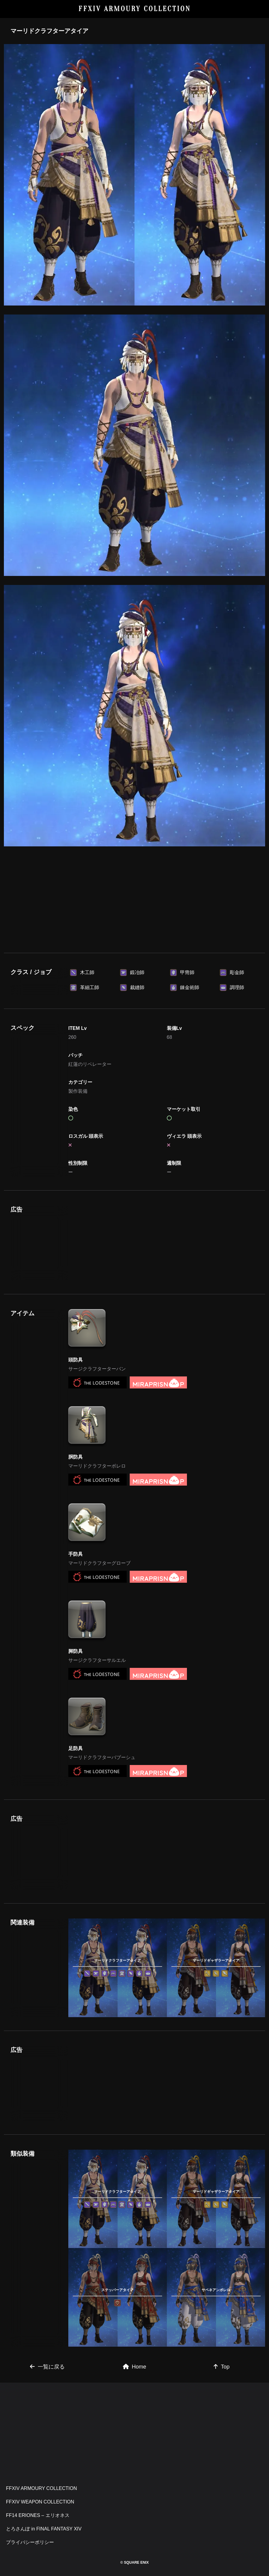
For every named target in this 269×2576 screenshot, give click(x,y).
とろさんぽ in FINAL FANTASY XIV (43, 2528)
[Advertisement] (134, 897)
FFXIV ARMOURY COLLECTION (134, 9)
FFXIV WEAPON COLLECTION (40, 2501)
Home (134, 2367)
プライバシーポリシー (30, 2542)
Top (221, 2367)
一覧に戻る (47, 2367)
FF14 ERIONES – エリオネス (37, 2515)
